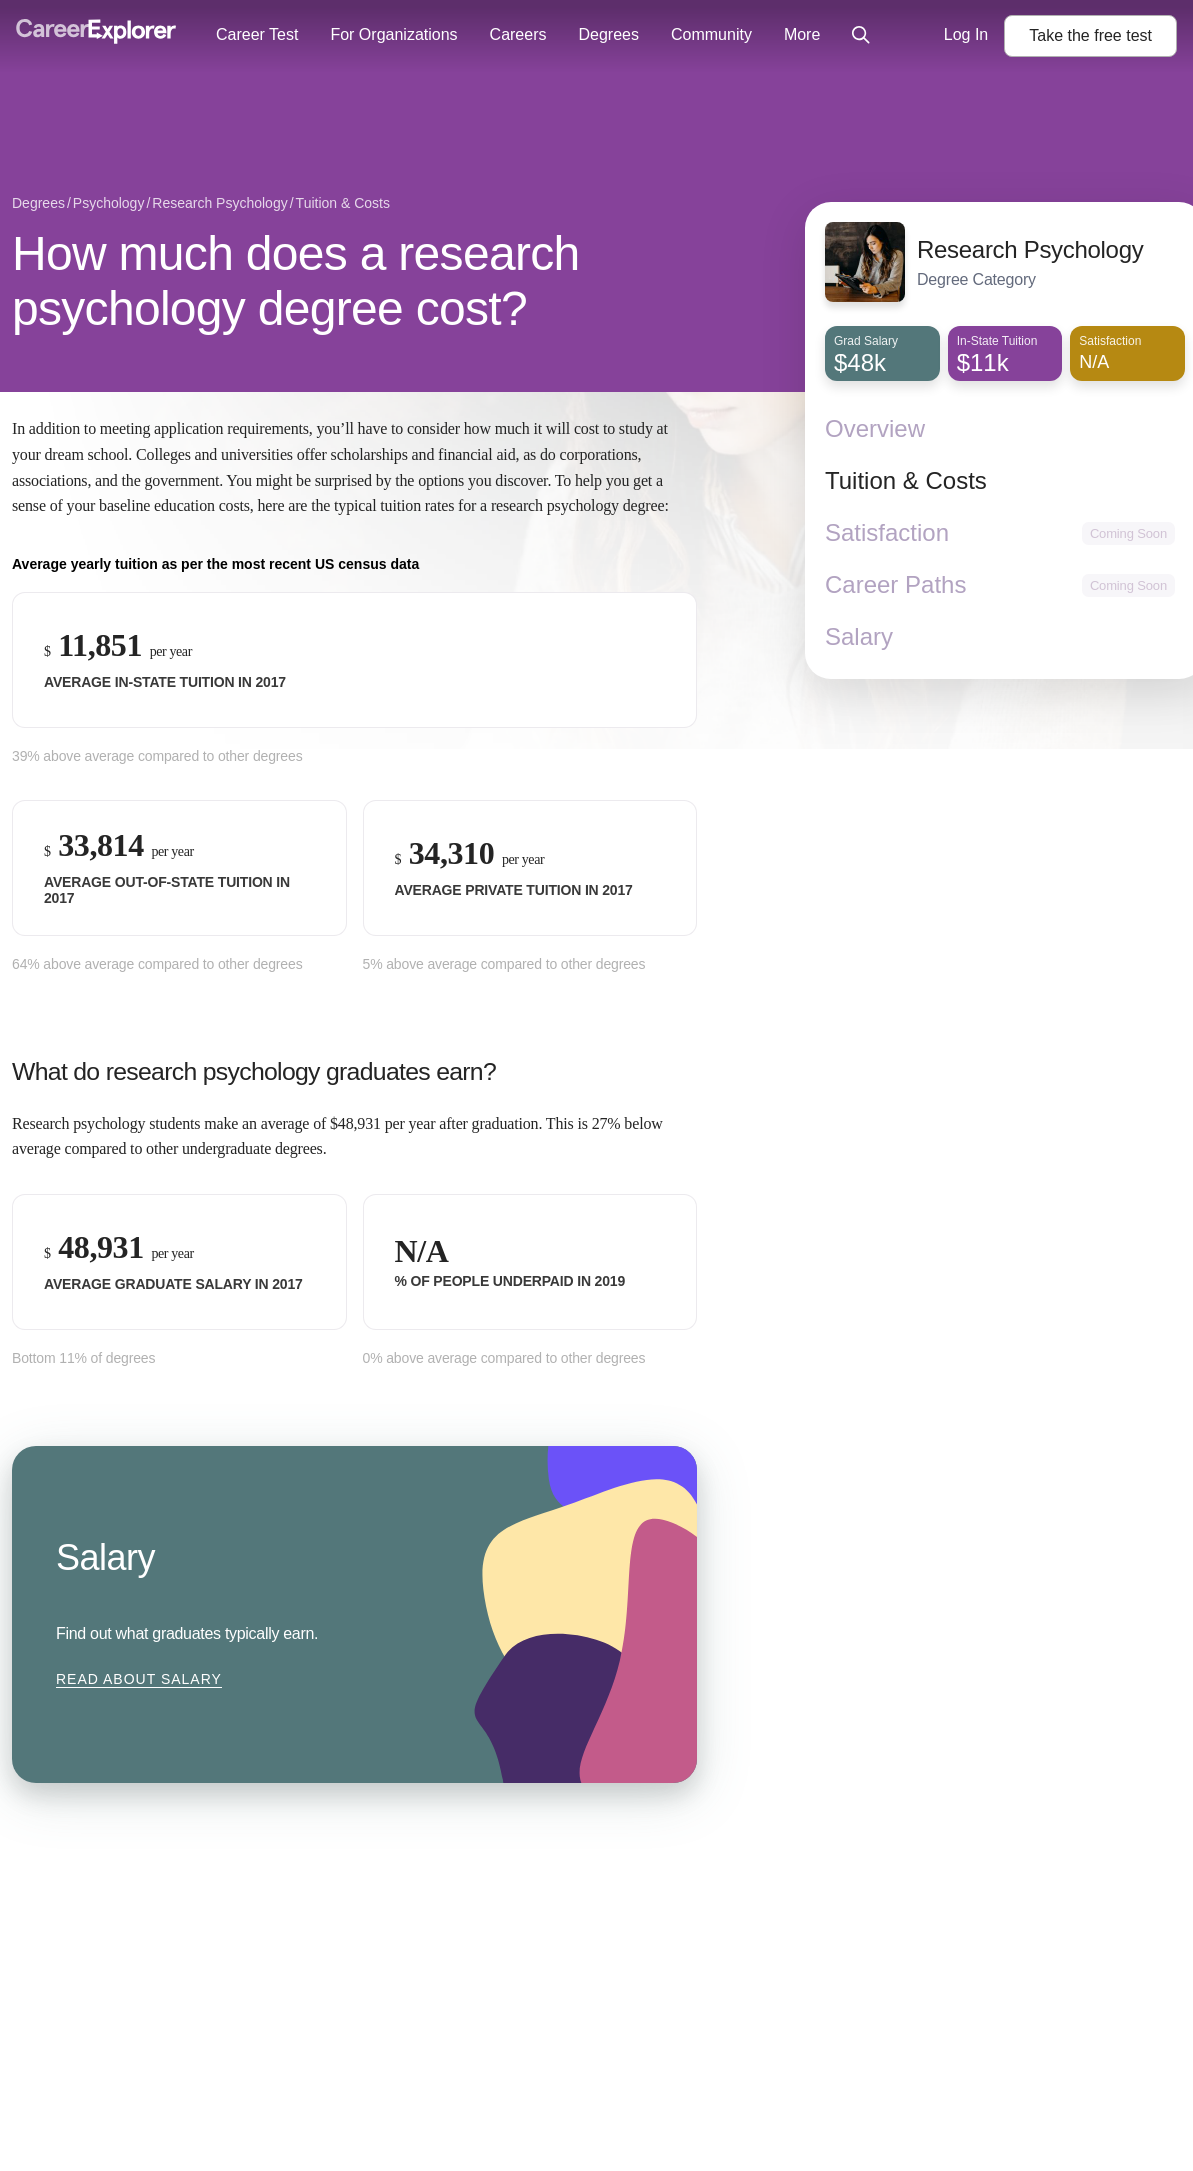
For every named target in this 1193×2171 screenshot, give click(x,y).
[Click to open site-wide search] (861, 36)
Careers (518, 34)
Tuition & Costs (906, 480)
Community (711, 34)
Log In (966, 34)
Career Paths (895, 584)
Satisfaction (887, 532)
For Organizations (393, 34)
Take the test (1090, 35)
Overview (875, 428)
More (802, 34)
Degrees (608, 34)
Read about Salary (139, 1679)
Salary (859, 636)
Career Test (257, 34)
